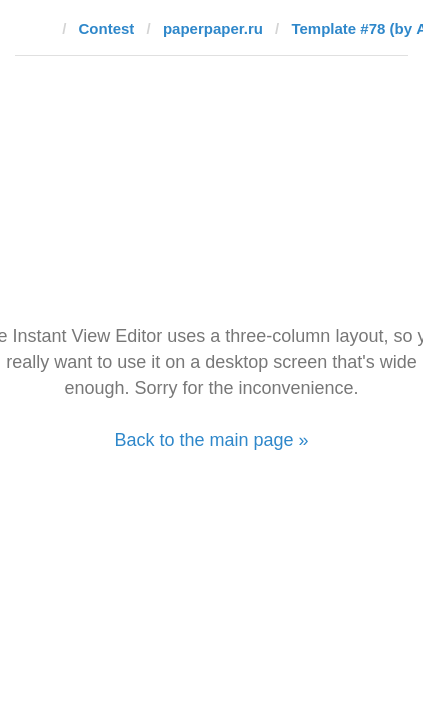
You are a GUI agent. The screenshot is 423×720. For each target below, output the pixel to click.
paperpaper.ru (213, 28)
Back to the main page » (211, 440)
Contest (107, 28)
